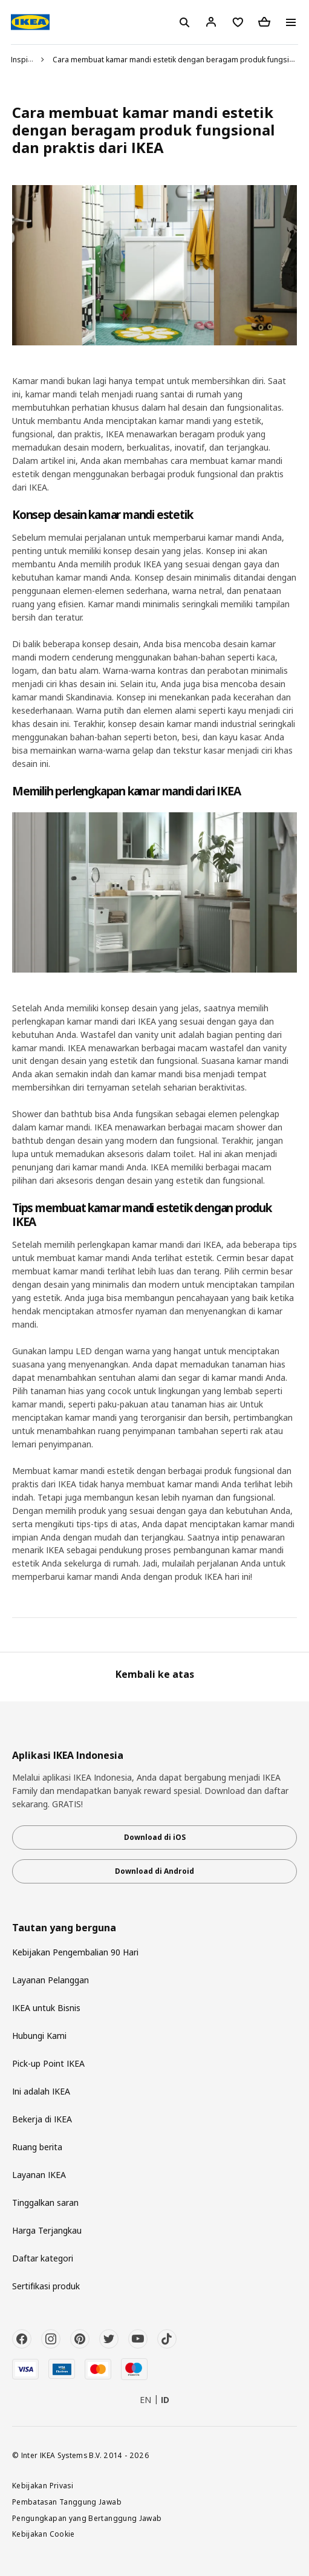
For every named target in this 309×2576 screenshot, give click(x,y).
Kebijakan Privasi (42, 2485)
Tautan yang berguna (64, 1928)
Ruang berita (37, 2147)
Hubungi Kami (39, 2035)
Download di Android (154, 1871)
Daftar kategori (42, 2258)
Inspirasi (26, 59)
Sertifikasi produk (46, 2286)
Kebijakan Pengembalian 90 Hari (75, 1952)
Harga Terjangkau (47, 2230)
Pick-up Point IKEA (48, 2063)
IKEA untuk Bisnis (46, 2008)
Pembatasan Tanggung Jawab (67, 2501)
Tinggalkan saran (45, 2202)
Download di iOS (155, 1837)
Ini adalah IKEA (41, 2091)
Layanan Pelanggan (50, 1980)
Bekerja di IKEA (42, 2119)
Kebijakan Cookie (43, 2534)
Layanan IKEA (39, 2174)
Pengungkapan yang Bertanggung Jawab (87, 2518)
